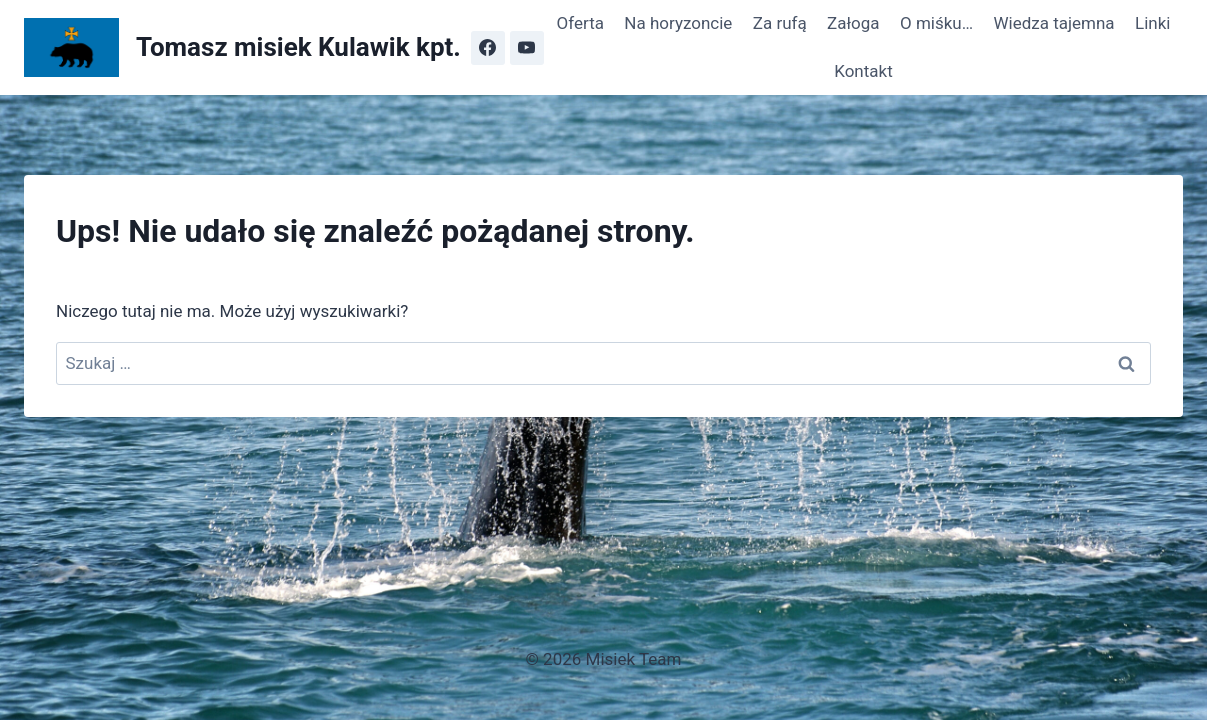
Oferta (580, 23)
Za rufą (780, 23)
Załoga (853, 23)
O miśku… (936, 23)
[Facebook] (488, 48)
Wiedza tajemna (1053, 23)
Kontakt (863, 71)
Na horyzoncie (678, 23)
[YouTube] (527, 48)
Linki (1152, 23)
